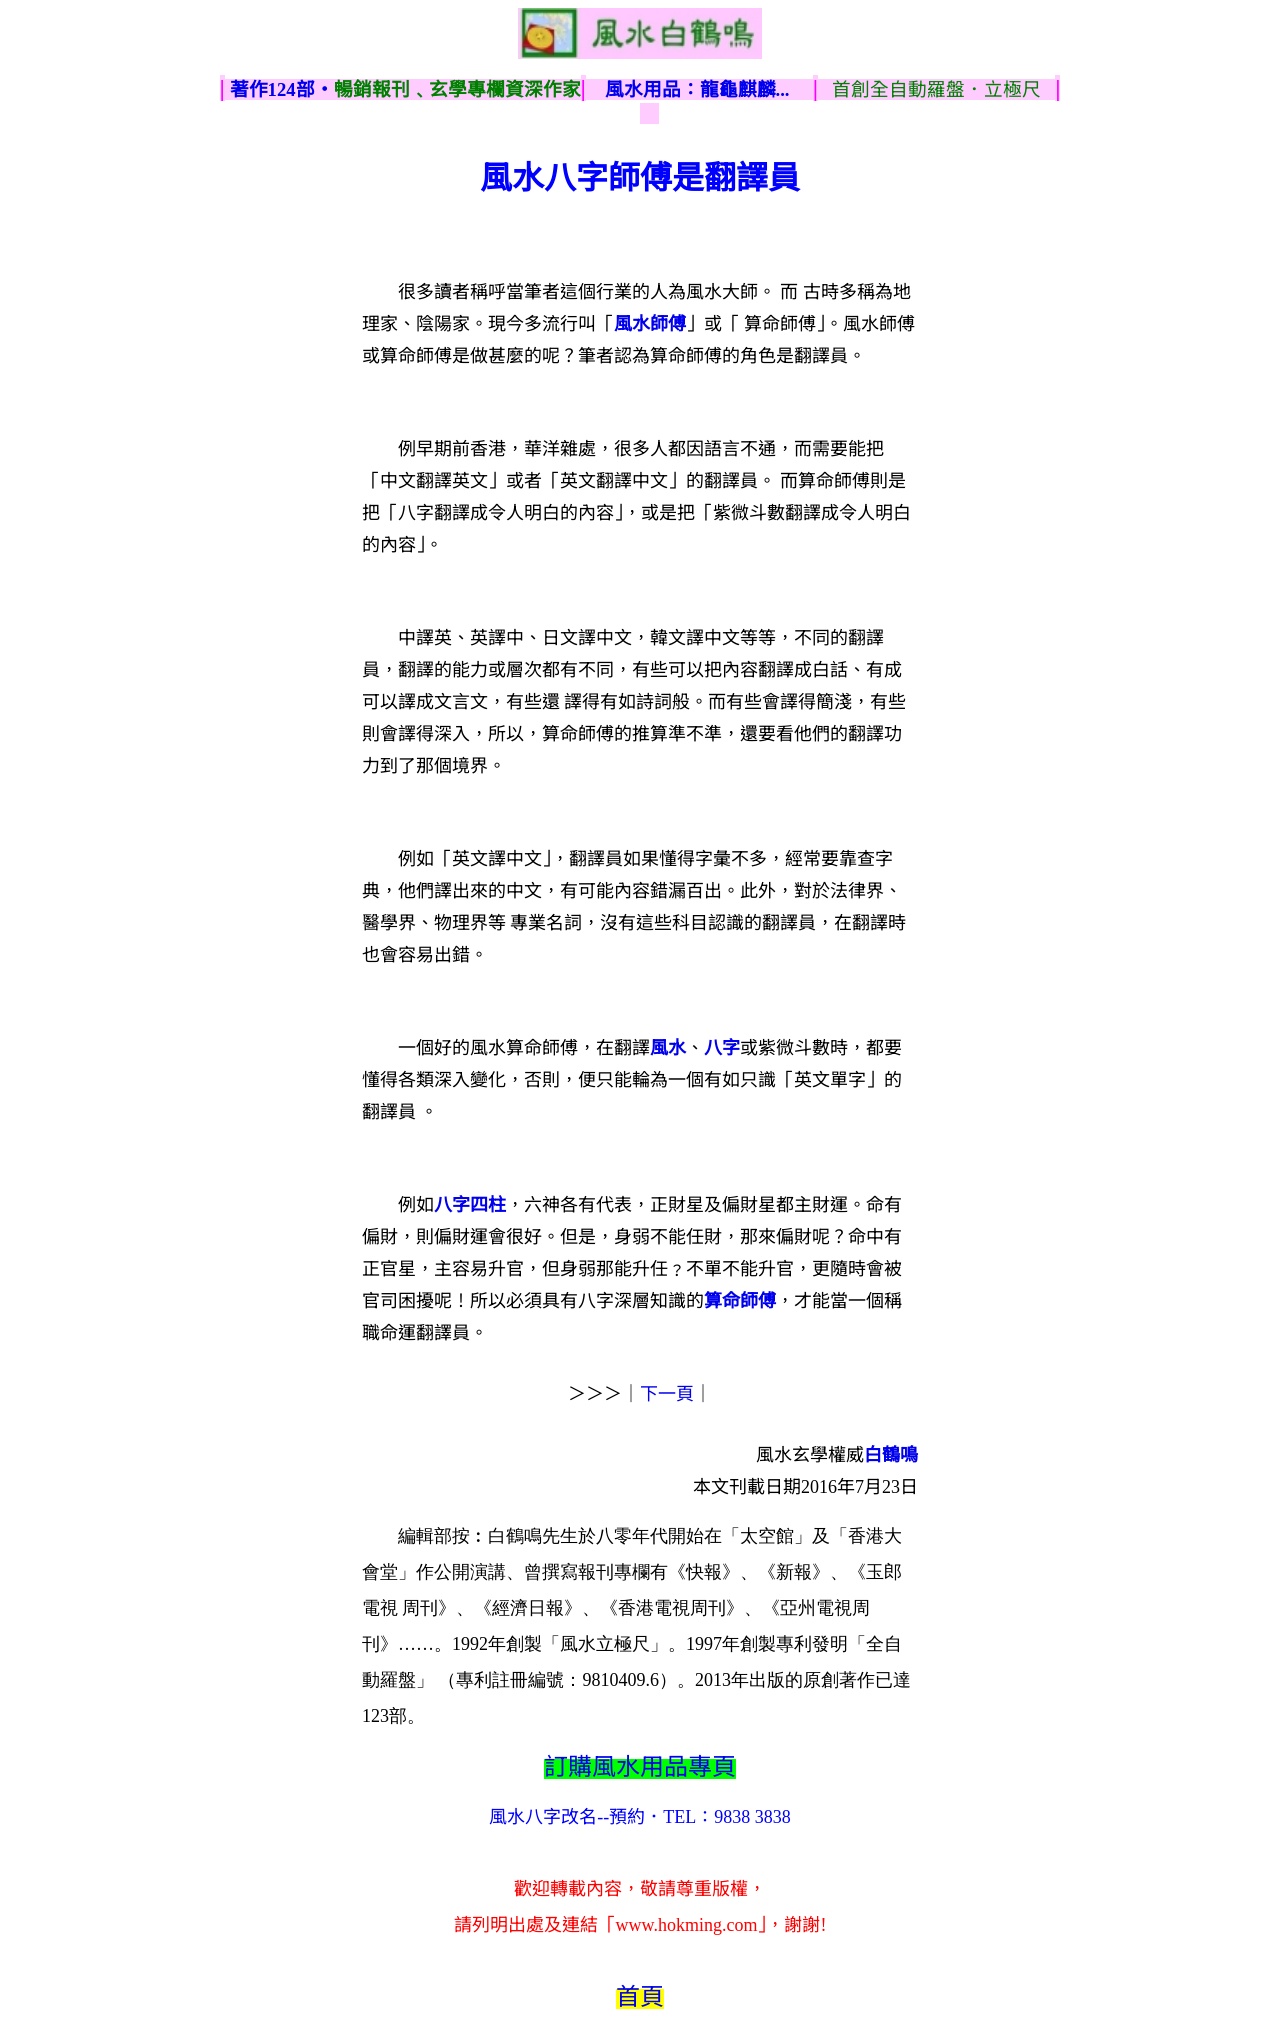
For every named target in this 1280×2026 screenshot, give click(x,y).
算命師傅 (740, 1301)
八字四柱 (470, 1205)
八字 (722, 1048)
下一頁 (667, 1394)
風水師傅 (650, 324)
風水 (668, 1048)
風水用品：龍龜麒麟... (697, 89)
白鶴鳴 (891, 1455)
